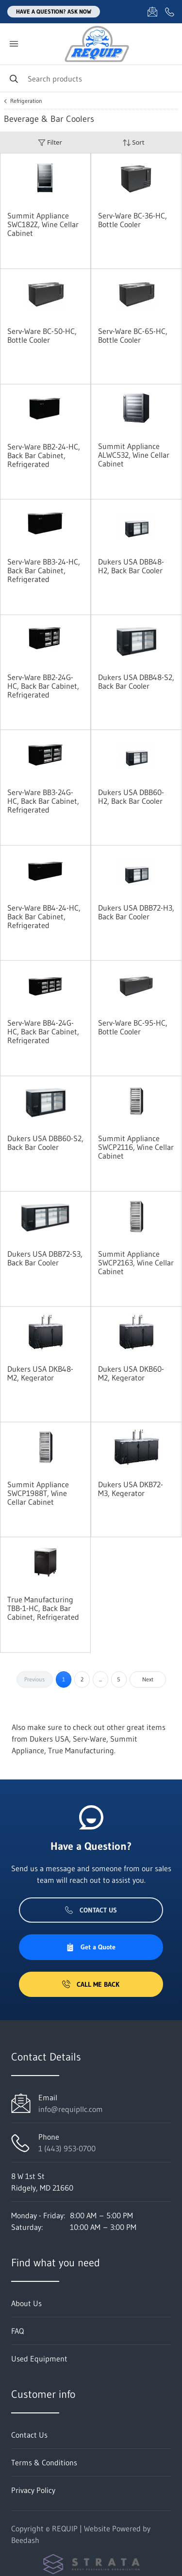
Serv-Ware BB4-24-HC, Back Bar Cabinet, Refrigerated (44, 916)
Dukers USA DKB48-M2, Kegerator (40, 1373)
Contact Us (91, 1910)
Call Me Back (90, 1984)
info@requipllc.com (70, 2109)
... (100, 1679)
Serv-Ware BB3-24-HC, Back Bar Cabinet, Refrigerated (43, 570)
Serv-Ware (89, 1739)
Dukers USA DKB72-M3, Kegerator (130, 1488)
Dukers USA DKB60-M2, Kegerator (131, 1373)
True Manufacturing (81, 1750)
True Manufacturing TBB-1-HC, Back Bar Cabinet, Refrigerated (43, 1608)
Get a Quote (91, 1947)
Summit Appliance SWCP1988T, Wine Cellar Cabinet (38, 1493)
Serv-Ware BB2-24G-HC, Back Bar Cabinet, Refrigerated (43, 686)
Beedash (25, 2540)
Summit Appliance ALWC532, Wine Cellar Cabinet (133, 455)
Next (147, 1679)
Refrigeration (26, 101)
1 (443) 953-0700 (67, 2148)
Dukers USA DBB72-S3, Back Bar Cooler (45, 1258)
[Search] (91, 78)
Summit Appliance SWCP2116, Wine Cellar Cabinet (136, 1147)
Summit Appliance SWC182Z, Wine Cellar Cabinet (43, 224)
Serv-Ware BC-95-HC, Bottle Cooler (132, 1027)
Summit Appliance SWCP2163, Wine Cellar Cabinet (136, 1262)
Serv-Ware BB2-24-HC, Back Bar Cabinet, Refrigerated (43, 455)
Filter (50, 142)
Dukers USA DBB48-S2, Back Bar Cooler (136, 681)
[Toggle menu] (13, 44)
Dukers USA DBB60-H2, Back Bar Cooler (131, 796)
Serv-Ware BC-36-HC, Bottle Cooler (132, 220)
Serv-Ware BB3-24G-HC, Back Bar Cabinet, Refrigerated (43, 801)
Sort (133, 142)
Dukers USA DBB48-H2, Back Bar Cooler (131, 566)
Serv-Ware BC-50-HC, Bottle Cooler (42, 335)
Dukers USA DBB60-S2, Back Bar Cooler (45, 1142)
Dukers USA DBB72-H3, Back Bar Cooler (136, 912)
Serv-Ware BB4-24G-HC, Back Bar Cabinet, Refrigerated (43, 1031)
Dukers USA (49, 1739)
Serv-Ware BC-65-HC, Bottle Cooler (132, 335)
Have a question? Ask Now (53, 11)
